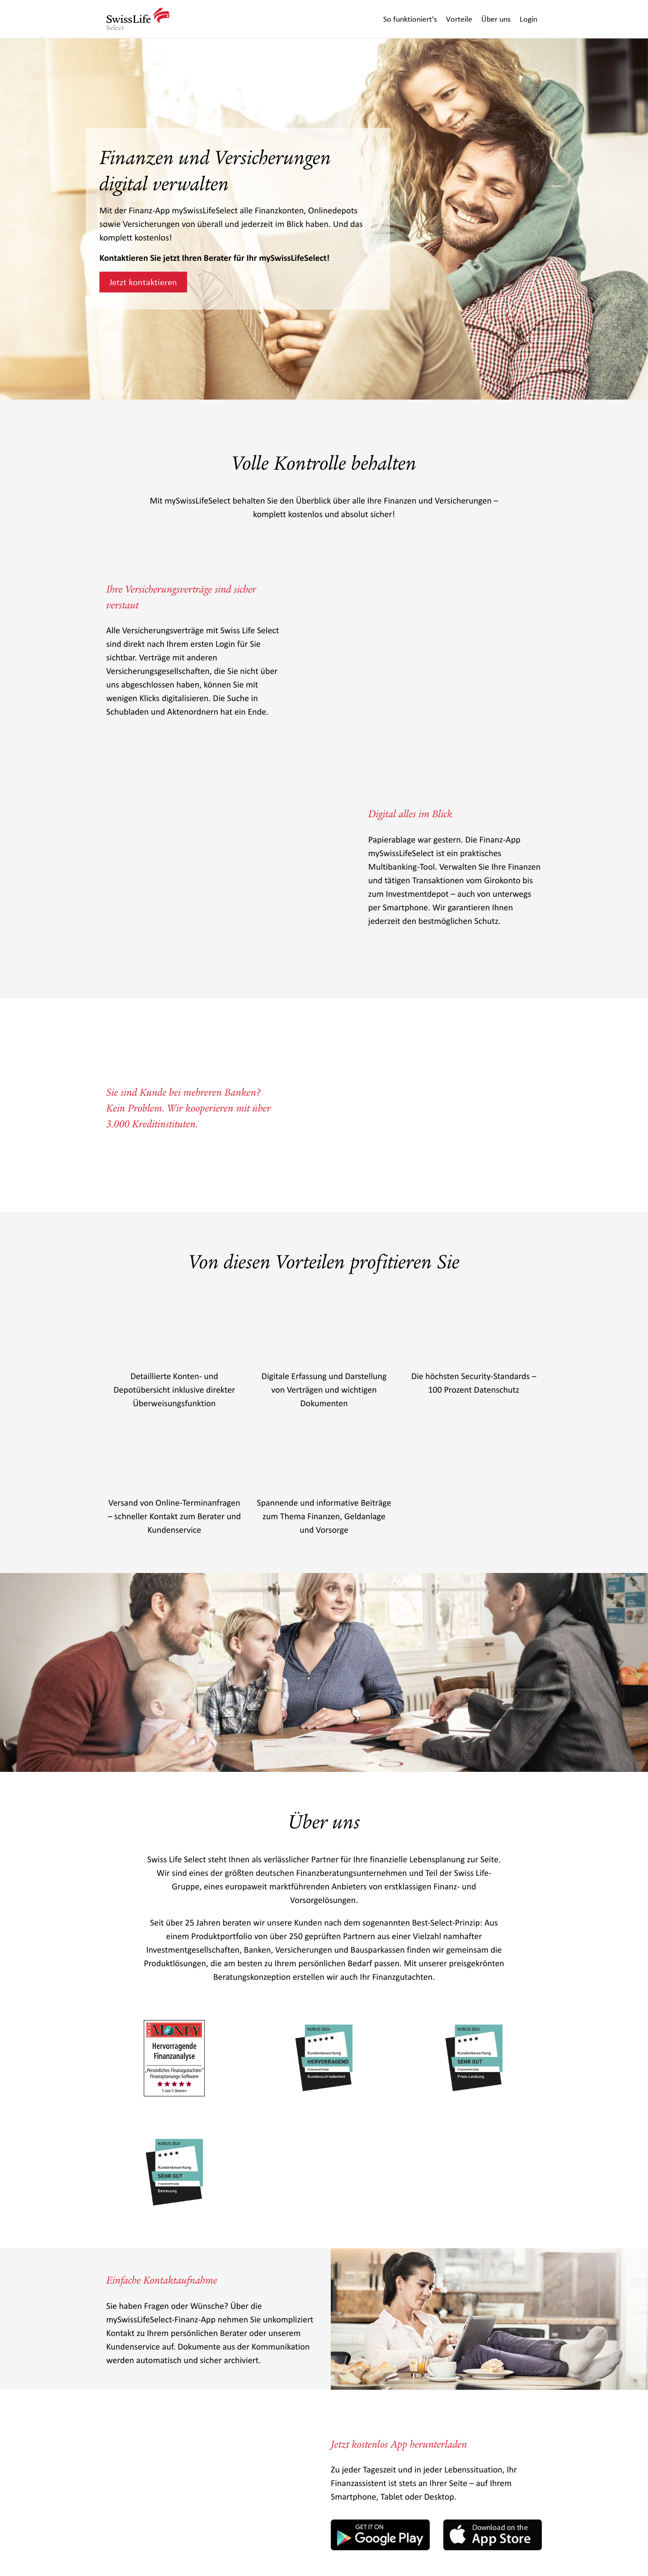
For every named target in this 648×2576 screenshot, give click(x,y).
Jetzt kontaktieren (143, 282)
